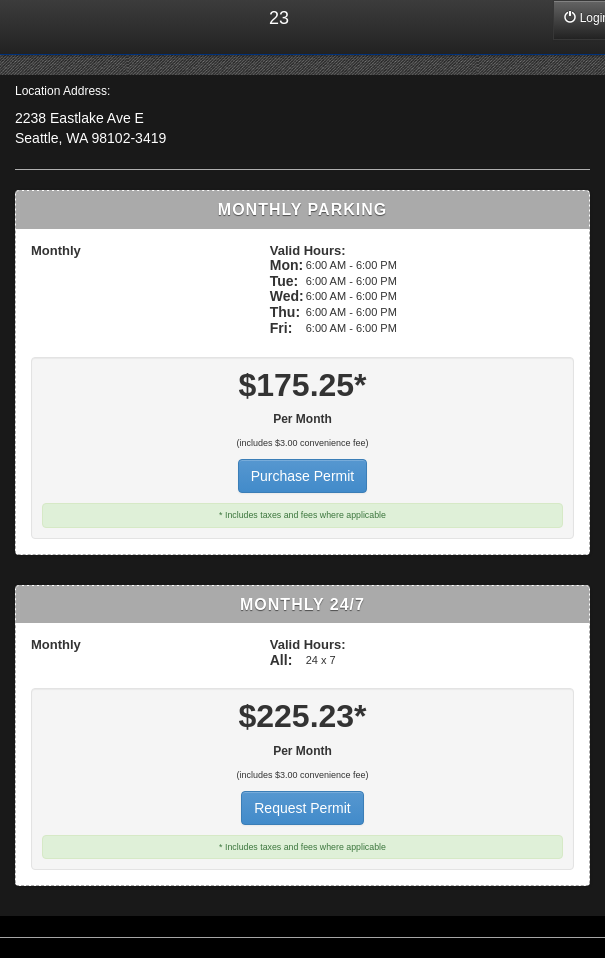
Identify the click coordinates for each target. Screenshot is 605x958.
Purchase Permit (302, 476)
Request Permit (302, 808)
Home (31, 27)
